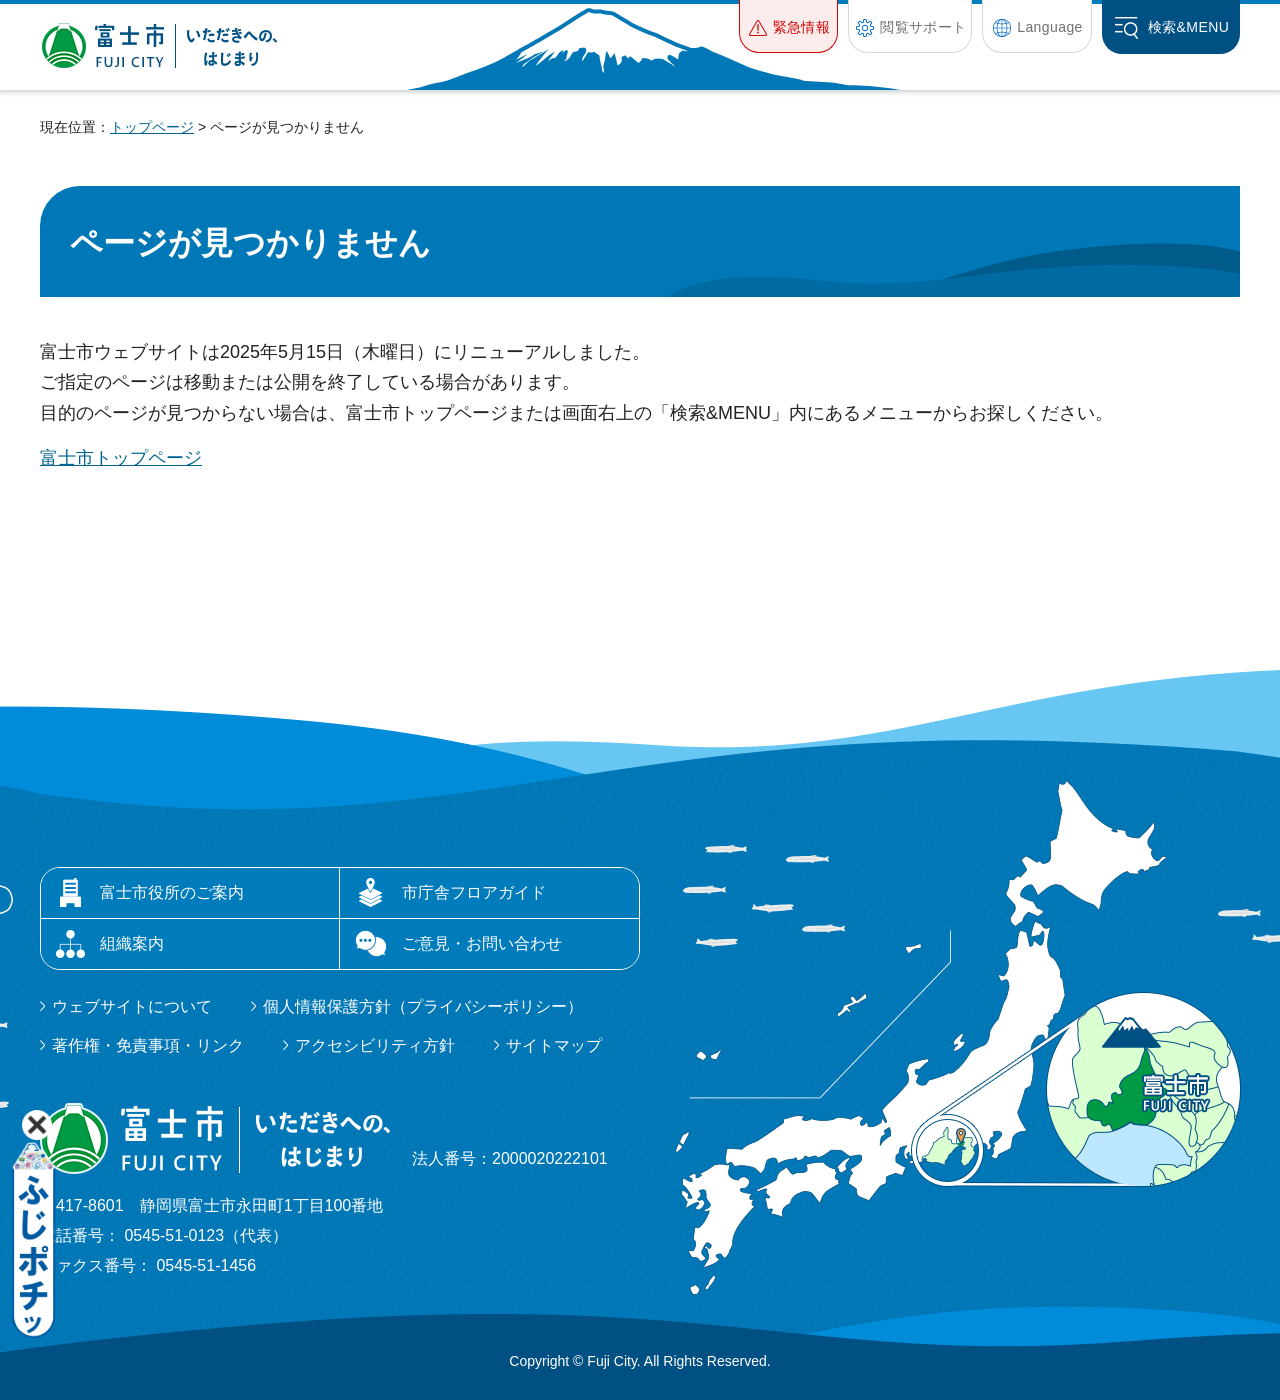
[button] (788, 26)
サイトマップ (554, 1045)
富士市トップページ (121, 458)
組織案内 (132, 943)
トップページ (152, 127)
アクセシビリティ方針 (375, 1045)
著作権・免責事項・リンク (148, 1045)
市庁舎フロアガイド (474, 892)
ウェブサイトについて (132, 1006)
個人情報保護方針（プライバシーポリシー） (423, 1006)
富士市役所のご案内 (172, 892)
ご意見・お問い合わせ (482, 943)
